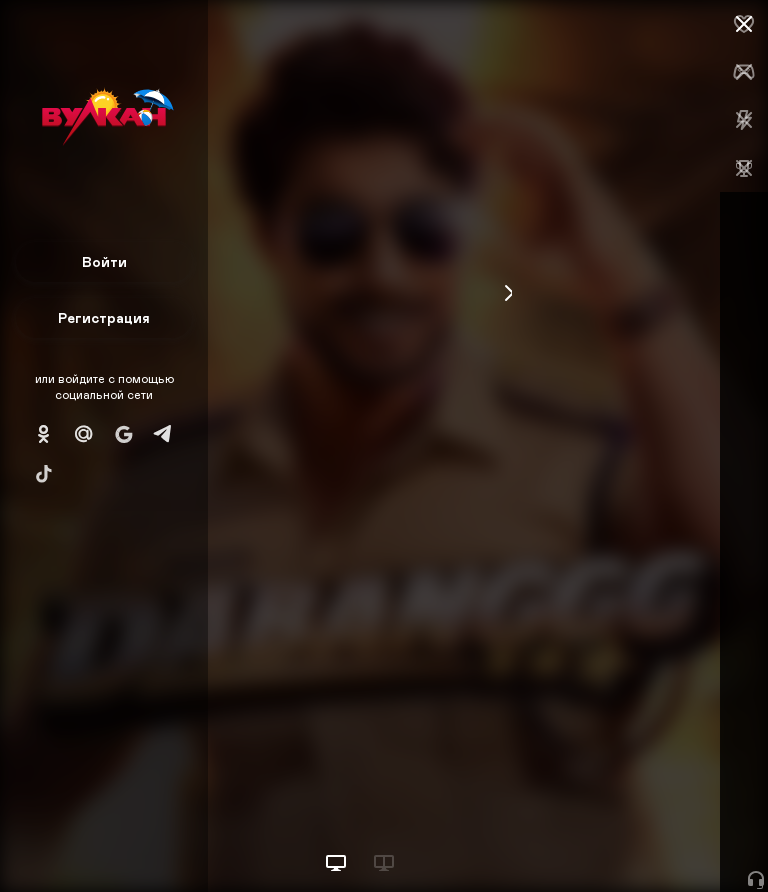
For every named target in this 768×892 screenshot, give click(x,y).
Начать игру (616, 839)
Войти (104, 261)
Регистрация (104, 317)
